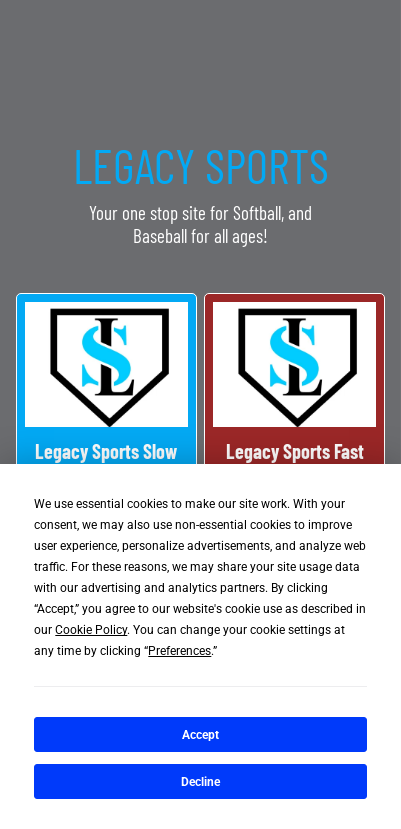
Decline (200, 782)
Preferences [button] (179, 651)
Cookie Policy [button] (91, 630)
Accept (200, 735)
